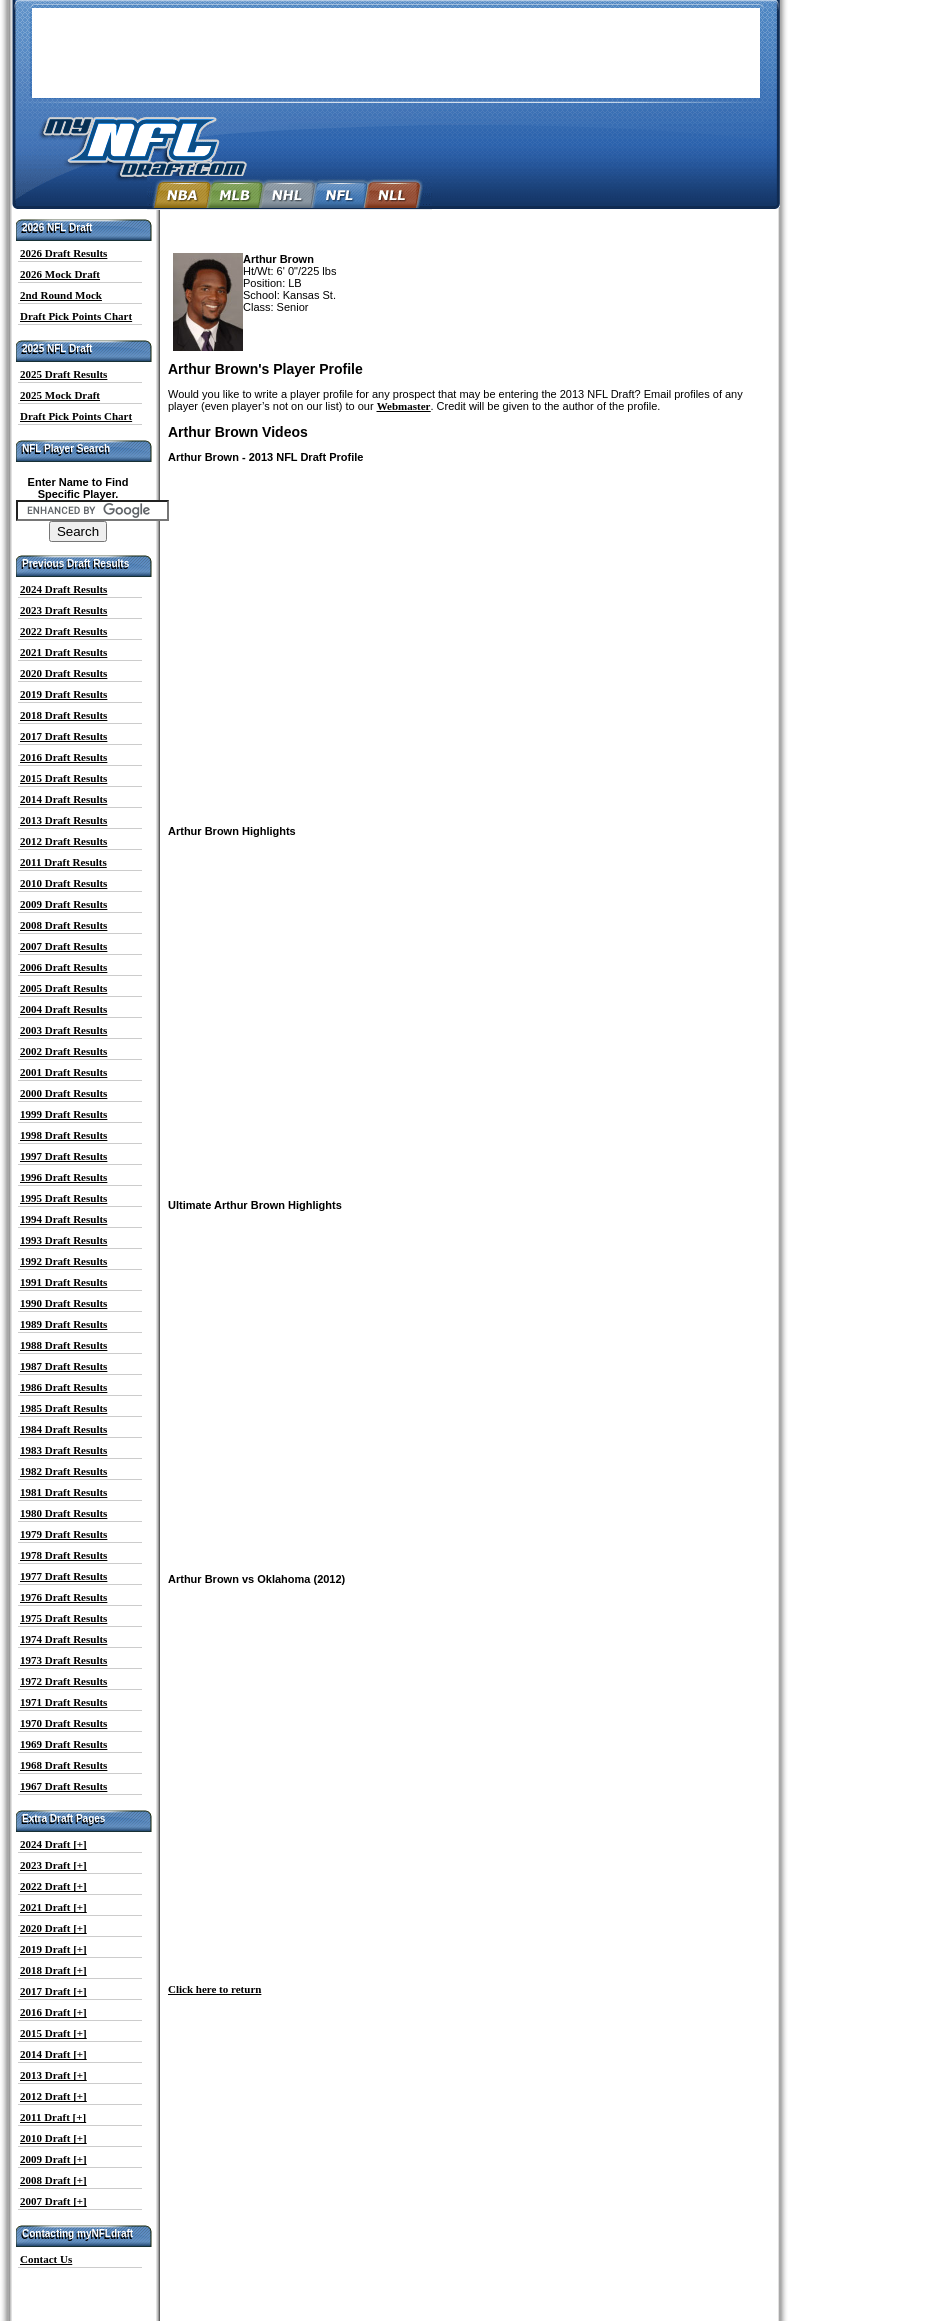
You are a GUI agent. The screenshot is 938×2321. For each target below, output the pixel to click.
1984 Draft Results (63, 1429)
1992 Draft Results (63, 1261)
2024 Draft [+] (53, 1844)
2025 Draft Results (63, 374)
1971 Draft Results (63, 1702)
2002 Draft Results (63, 1051)
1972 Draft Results (63, 1681)
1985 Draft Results (63, 1408)
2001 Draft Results (63, 1072)
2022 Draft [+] (53, 1886)
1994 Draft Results (63, 1219)
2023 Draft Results (63, 610)
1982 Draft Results (63, 1471)
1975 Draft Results (63, 1618)
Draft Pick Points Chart (76, 316)
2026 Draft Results (63, 253)
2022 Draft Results (63, 631)
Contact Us (46, 2259)
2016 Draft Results (63, 757)
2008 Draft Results (63, 925)
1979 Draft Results (63, 1534)
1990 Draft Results (63, 1303)
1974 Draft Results (63, 1639)
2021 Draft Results (63, 652)
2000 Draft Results (63, 1093)
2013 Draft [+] (53, 2075)
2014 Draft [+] (53, 2054)
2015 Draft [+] (53, 2033)
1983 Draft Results (63, 1450)
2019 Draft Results (63, 694)
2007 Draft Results (63, 946)
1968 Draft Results (63, 1765)
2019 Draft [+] (53, 1949)
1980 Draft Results (63, 1513)
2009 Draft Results (63, 904)
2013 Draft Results (63, 820)
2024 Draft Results (63, 589)
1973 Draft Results (63, 1660)
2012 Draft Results (63, 841)
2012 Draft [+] (53, 2096)
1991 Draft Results (63, 1282)
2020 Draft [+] (53, 1928)
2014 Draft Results (63, 799)
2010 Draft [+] (53, 2138)
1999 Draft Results (63, 1114)
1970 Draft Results (63, 1723)
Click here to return (214, 1989)
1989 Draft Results (63, 1324)
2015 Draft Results (63, 778)
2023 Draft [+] (53, 1865)
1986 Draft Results (63, 1387)
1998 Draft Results (63, 1135)
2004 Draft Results (63, 1009)
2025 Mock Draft (60, 395)
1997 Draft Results (63, 1156)
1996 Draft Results (63, 1177)
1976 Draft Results (63, 1597)
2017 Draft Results (63, 736)
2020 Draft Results (63, 673)
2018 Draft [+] (53, 1970)
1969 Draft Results (63, 1744)
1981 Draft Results (63, 1492)
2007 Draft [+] (53, 2201)
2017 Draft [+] (53, 1991)
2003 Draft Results (63, 1030)
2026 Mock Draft (60, 274)
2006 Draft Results (63, 967)
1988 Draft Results (63, 1345)
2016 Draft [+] (53, 2012)
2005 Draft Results (63, 988)
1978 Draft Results (63, 1555)
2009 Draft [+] (53, 2159)
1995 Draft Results (63, 1198)
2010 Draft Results (63, 883)
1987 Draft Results (63, 1366)
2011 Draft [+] (53, 2117)
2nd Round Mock (61, 295)
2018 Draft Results (63, 715)
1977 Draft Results (63, 1576)
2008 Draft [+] (53, 2180)
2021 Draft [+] (53, 1907)
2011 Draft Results (63, 862)
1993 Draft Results (63, 1240)
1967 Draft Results (63, 1786)
